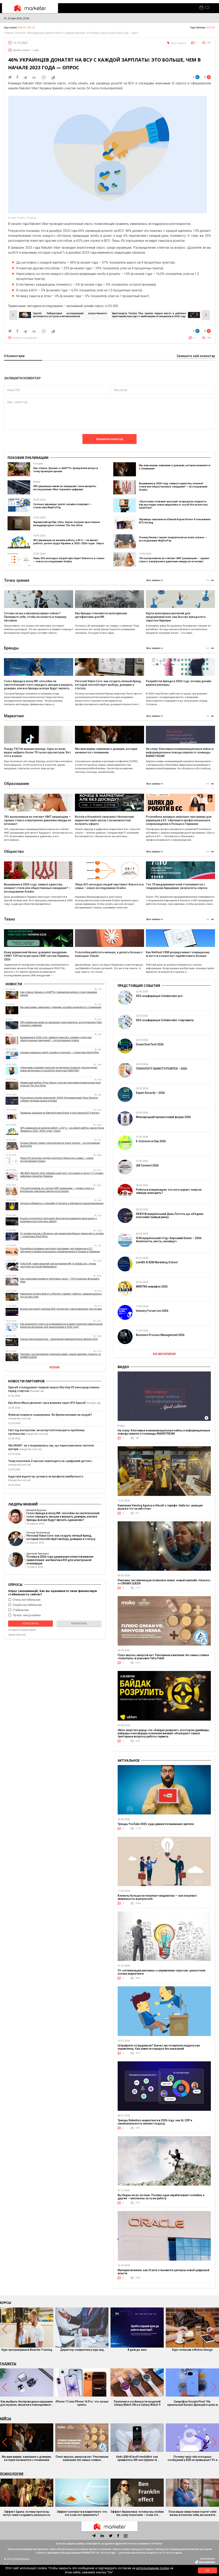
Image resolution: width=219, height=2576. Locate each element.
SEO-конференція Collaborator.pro (159, 996)
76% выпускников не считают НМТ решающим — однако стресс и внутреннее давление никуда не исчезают (174, 560)
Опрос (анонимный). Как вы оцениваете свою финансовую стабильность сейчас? (52, 1592)
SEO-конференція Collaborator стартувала (165, 1020)
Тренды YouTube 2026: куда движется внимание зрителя (156, 1824)
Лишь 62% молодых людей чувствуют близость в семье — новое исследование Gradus (69, 560)
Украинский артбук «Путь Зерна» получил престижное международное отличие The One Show (66, 524)
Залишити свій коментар (195, 356)
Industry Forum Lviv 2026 (152, 1310)
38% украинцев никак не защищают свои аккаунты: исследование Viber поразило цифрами (65, 488)
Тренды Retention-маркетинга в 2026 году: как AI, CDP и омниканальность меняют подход (155, 2122)
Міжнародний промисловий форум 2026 (163, 1117)
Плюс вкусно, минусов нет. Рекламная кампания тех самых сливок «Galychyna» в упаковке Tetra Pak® (163, 1656)
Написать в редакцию (24, 338)
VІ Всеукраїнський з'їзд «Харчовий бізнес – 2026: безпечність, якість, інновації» (169, 1239)
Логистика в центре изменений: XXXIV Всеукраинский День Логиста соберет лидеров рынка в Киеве (59, 1099)
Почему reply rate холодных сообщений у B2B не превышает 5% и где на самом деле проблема (192, 2458)
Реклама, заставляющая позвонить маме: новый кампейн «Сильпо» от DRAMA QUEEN (60, 1356)
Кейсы (5, 2418)
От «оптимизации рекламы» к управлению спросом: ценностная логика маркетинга (161, 1972)
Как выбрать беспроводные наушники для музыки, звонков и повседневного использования (26, 2403)
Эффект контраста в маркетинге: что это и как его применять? (82, 2513)
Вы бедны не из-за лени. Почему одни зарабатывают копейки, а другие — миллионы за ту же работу (161, 2197)
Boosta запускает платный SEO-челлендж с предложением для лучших (61, 1309)
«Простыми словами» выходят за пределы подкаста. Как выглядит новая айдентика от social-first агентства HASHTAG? (173, 504)
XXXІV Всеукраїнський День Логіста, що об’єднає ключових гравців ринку (169, 1215)
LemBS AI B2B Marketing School (157, 1262)
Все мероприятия (164, 1353)
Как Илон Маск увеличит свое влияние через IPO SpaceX (47, 1402)
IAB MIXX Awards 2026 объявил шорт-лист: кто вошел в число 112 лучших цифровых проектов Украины (61, 1175)
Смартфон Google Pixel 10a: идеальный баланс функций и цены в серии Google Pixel (192, 2403)
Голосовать (30, 1623)
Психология (11, 2474)
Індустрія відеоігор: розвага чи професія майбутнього (45, 1476)
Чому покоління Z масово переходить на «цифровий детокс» (50, 1461)
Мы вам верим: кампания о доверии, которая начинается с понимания (60, 1007)
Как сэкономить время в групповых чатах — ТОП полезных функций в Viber (59, 1280)
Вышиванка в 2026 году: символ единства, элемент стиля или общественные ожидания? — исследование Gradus (173, 486)
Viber (173, 43)
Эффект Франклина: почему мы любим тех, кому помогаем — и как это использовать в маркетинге (137, 2513)
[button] (212, 580)
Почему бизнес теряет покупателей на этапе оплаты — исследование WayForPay (60, 1144)
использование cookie (152, 2568)
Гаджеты (8, 2363)
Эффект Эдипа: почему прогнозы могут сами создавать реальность (26, 2513)
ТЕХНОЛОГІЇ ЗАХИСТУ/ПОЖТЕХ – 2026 (161, 1068)
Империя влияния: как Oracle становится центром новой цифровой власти (163, 2272)
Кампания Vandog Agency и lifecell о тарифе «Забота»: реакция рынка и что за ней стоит (61, 1295)
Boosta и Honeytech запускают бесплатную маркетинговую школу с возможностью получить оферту (58, 1220)
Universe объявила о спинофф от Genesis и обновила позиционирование (62, 1203)
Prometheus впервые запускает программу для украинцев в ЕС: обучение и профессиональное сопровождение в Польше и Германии (60, 1250)
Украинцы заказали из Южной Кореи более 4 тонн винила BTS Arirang (59, 1112)
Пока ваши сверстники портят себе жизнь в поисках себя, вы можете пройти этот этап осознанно (192, 2513)
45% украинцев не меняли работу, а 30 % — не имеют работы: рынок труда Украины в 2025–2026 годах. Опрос (68, 542)
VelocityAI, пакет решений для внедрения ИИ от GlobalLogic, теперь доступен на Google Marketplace (58, 1265)
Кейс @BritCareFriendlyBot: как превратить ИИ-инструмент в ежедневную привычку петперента (137, 2458)
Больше (55, 1367)
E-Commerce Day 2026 (151, 1141)
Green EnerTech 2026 (150, 1044)
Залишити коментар (109, 439)
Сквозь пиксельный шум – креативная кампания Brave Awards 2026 (59, 1339)
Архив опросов (17, 1634)
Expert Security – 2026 (150, 1092)
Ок (207, 2570)
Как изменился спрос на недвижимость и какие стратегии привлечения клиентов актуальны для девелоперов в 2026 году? (61, 1325)
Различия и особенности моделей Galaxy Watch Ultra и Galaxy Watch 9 (137, 2403)
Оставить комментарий (22, 1629)
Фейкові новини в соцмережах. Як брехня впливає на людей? (50, 1414)
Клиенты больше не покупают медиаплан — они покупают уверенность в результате (157, 1897)
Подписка (213, 8)
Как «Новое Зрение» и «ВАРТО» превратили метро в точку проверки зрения (58, 994)
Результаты (79, 1623)
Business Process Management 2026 (160, 1335)
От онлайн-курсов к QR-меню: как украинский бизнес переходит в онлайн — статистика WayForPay (62, 1235)
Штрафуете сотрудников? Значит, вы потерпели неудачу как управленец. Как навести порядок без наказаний (159, 2047)
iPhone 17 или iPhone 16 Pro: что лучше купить (81, 2403)
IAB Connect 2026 (147, 1165)
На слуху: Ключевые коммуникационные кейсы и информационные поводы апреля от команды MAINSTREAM (164, 1432)
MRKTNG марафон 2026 (152, 1286)
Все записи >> (154, 580)
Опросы (181, 43)
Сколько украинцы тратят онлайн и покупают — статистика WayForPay (59, 1052)
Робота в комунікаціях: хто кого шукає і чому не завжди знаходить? (169, 1191)
